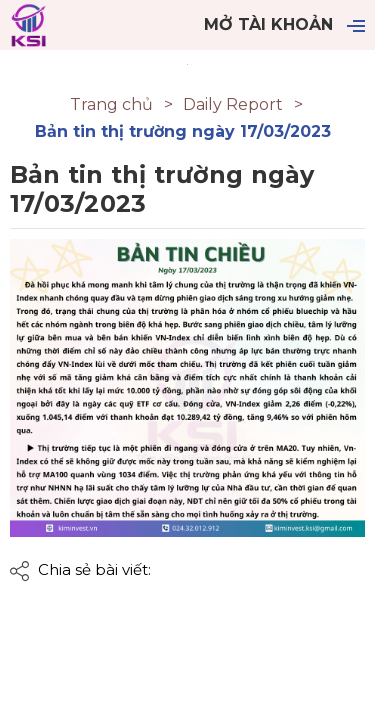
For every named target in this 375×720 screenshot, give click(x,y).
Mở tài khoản (268, 24)
